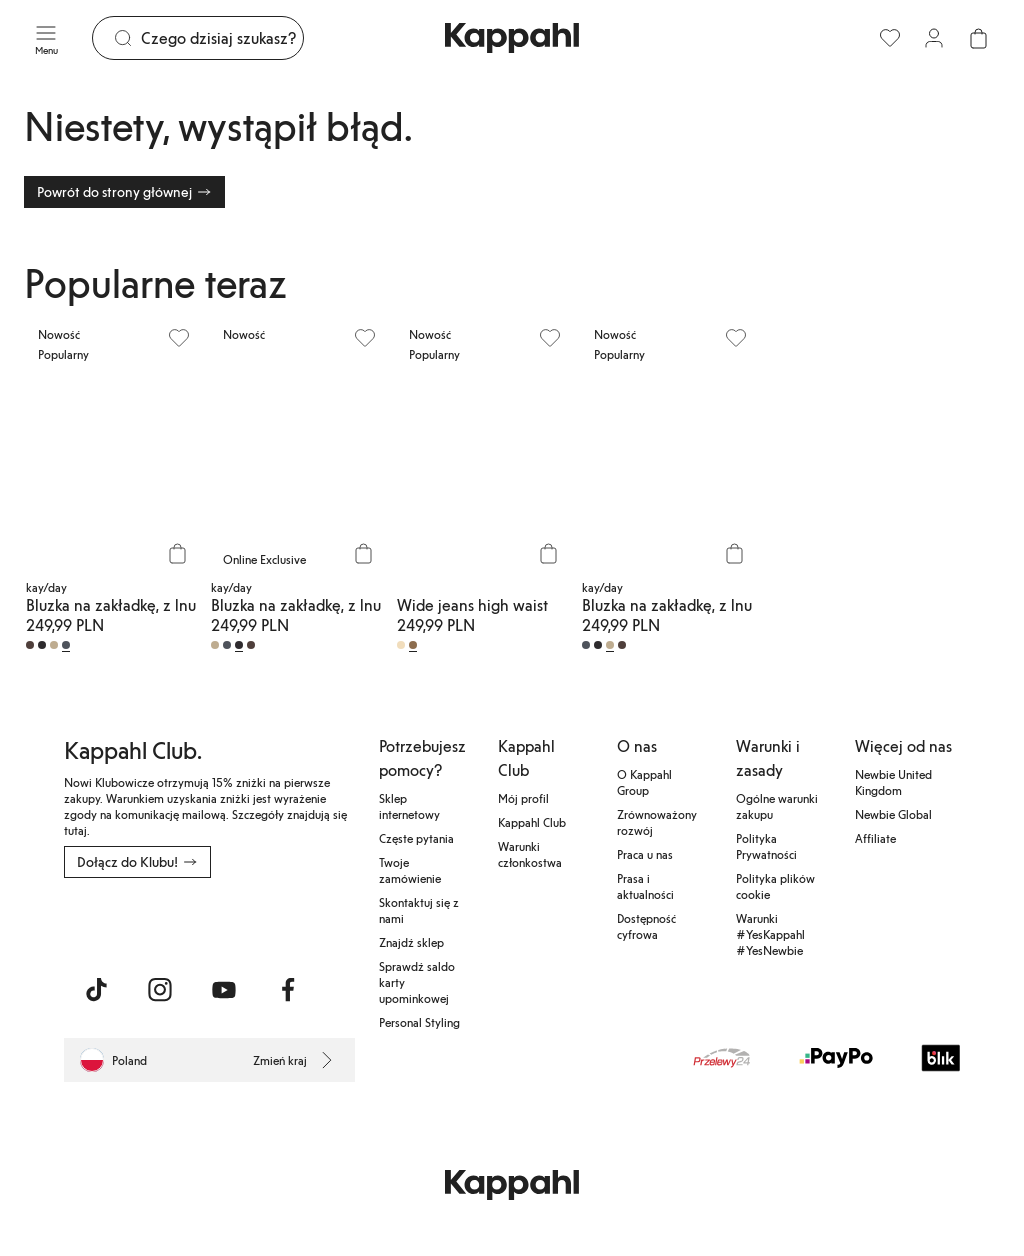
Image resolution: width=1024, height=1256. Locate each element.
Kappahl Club (532, 822)
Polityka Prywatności (766, 846)
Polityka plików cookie (775, 886)
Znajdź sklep (411, 942)
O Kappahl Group (644, 782)
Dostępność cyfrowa (646, 926)
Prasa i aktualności (645, 886)
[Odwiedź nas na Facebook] (288, 990)
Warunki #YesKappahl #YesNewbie (770, 934)
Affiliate (875, 838)
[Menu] (46, 38)
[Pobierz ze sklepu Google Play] (256, 922)
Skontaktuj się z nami (419, 910)
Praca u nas (645, 854)
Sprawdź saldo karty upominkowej (417, 982)
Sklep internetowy (409, 806)
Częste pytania (416, 838)
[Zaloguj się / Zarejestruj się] (934, 38)
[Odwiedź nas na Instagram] (160, 990)
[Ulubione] (890, 38)
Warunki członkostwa (530, 854)
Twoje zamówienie (410, 870)
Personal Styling (419, 1022)
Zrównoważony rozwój (657, 822)
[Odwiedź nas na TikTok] (96, 990)
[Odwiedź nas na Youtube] (224, 990)
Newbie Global (893, 814)
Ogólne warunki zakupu (777, 806)
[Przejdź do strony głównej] (512, 38)
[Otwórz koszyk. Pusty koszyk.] (978, 38)
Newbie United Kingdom (893, 782)
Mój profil (523, 798)
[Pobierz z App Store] (123, 922)
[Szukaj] (222, 38)
